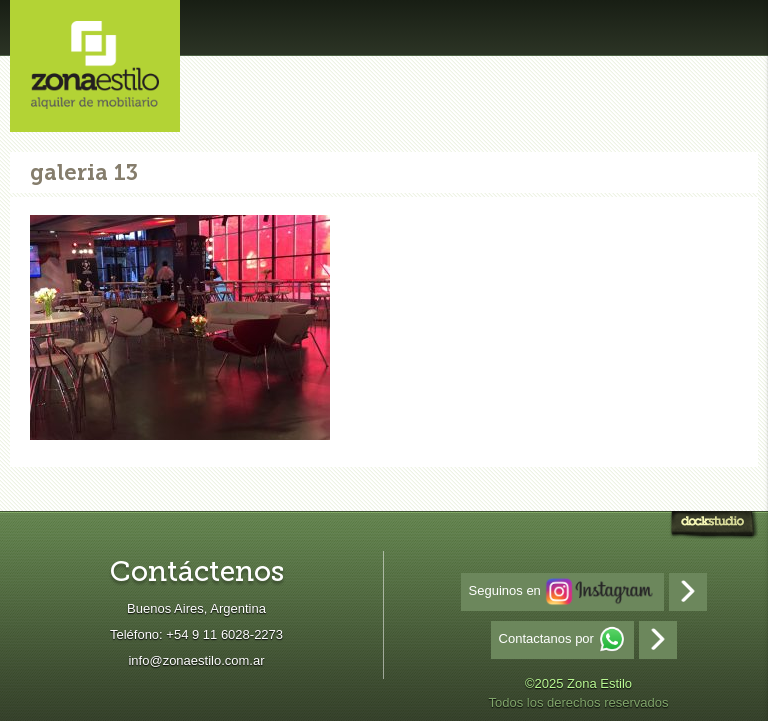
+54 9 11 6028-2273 (224, 634)
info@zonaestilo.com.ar (196, 660)
